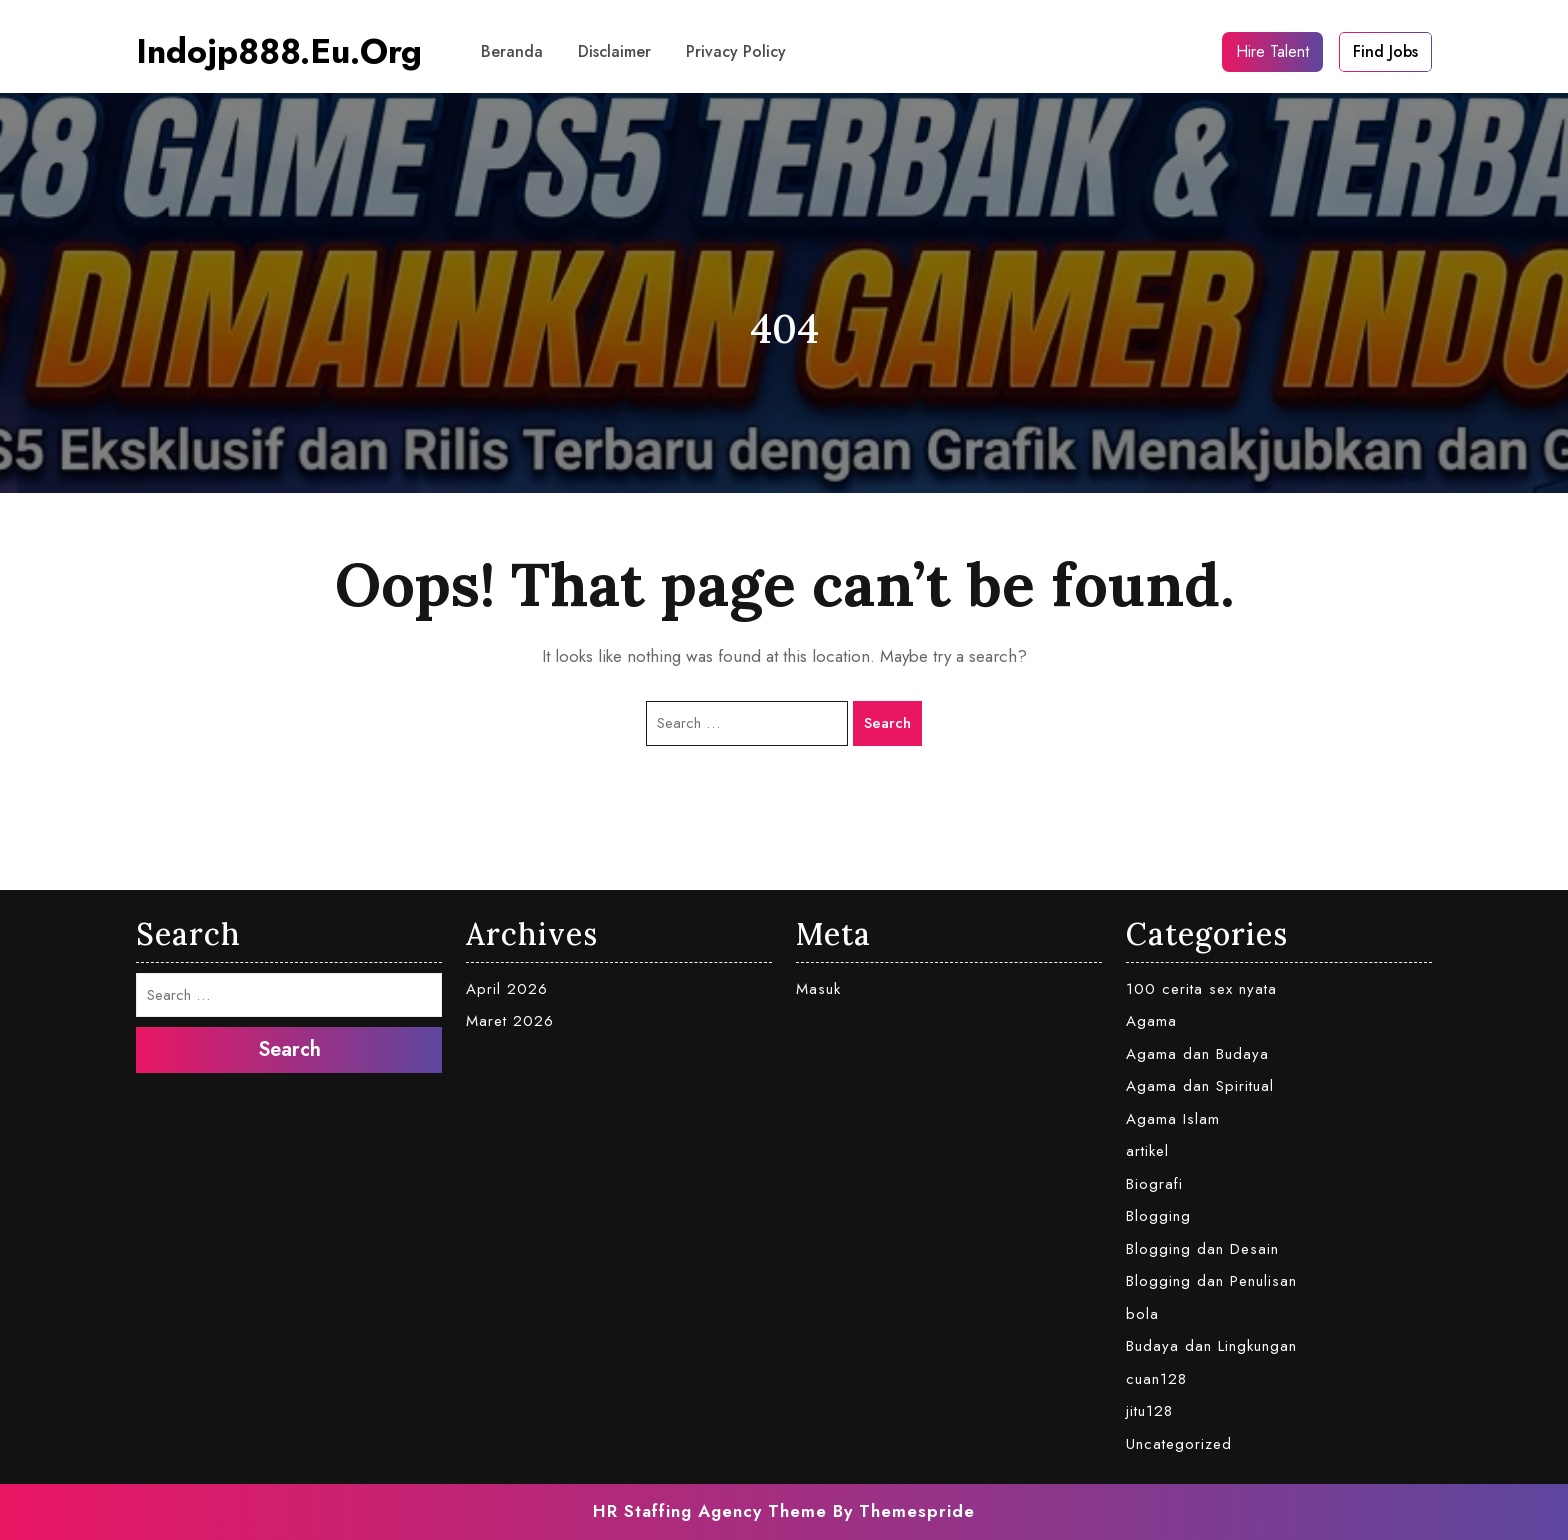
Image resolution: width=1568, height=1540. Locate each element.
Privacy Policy (736, 51)
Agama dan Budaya (1197, 1054)
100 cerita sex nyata (1201, 989)
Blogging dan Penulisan (1211, 1281)
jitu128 (1149, 1411)
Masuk (818, 989)
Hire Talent (1272, 51)
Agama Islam (1173, 1119)
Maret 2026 (510, 1021)
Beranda (512, 51)
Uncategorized (1179, 1444)
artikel (1147, 1151)
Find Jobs (1385, 51)
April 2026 (507, 989)
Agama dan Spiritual (1200, 1086)
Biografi (1154, 1184)
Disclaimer (614, 51)
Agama (1151, 1021)
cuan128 (1156, 1379)
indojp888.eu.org (279, 51)
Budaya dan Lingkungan (1211, 1346)
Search (887, 723)
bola (1142, 1314)
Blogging (1158, 1216)
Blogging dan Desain (1202, 1249)
